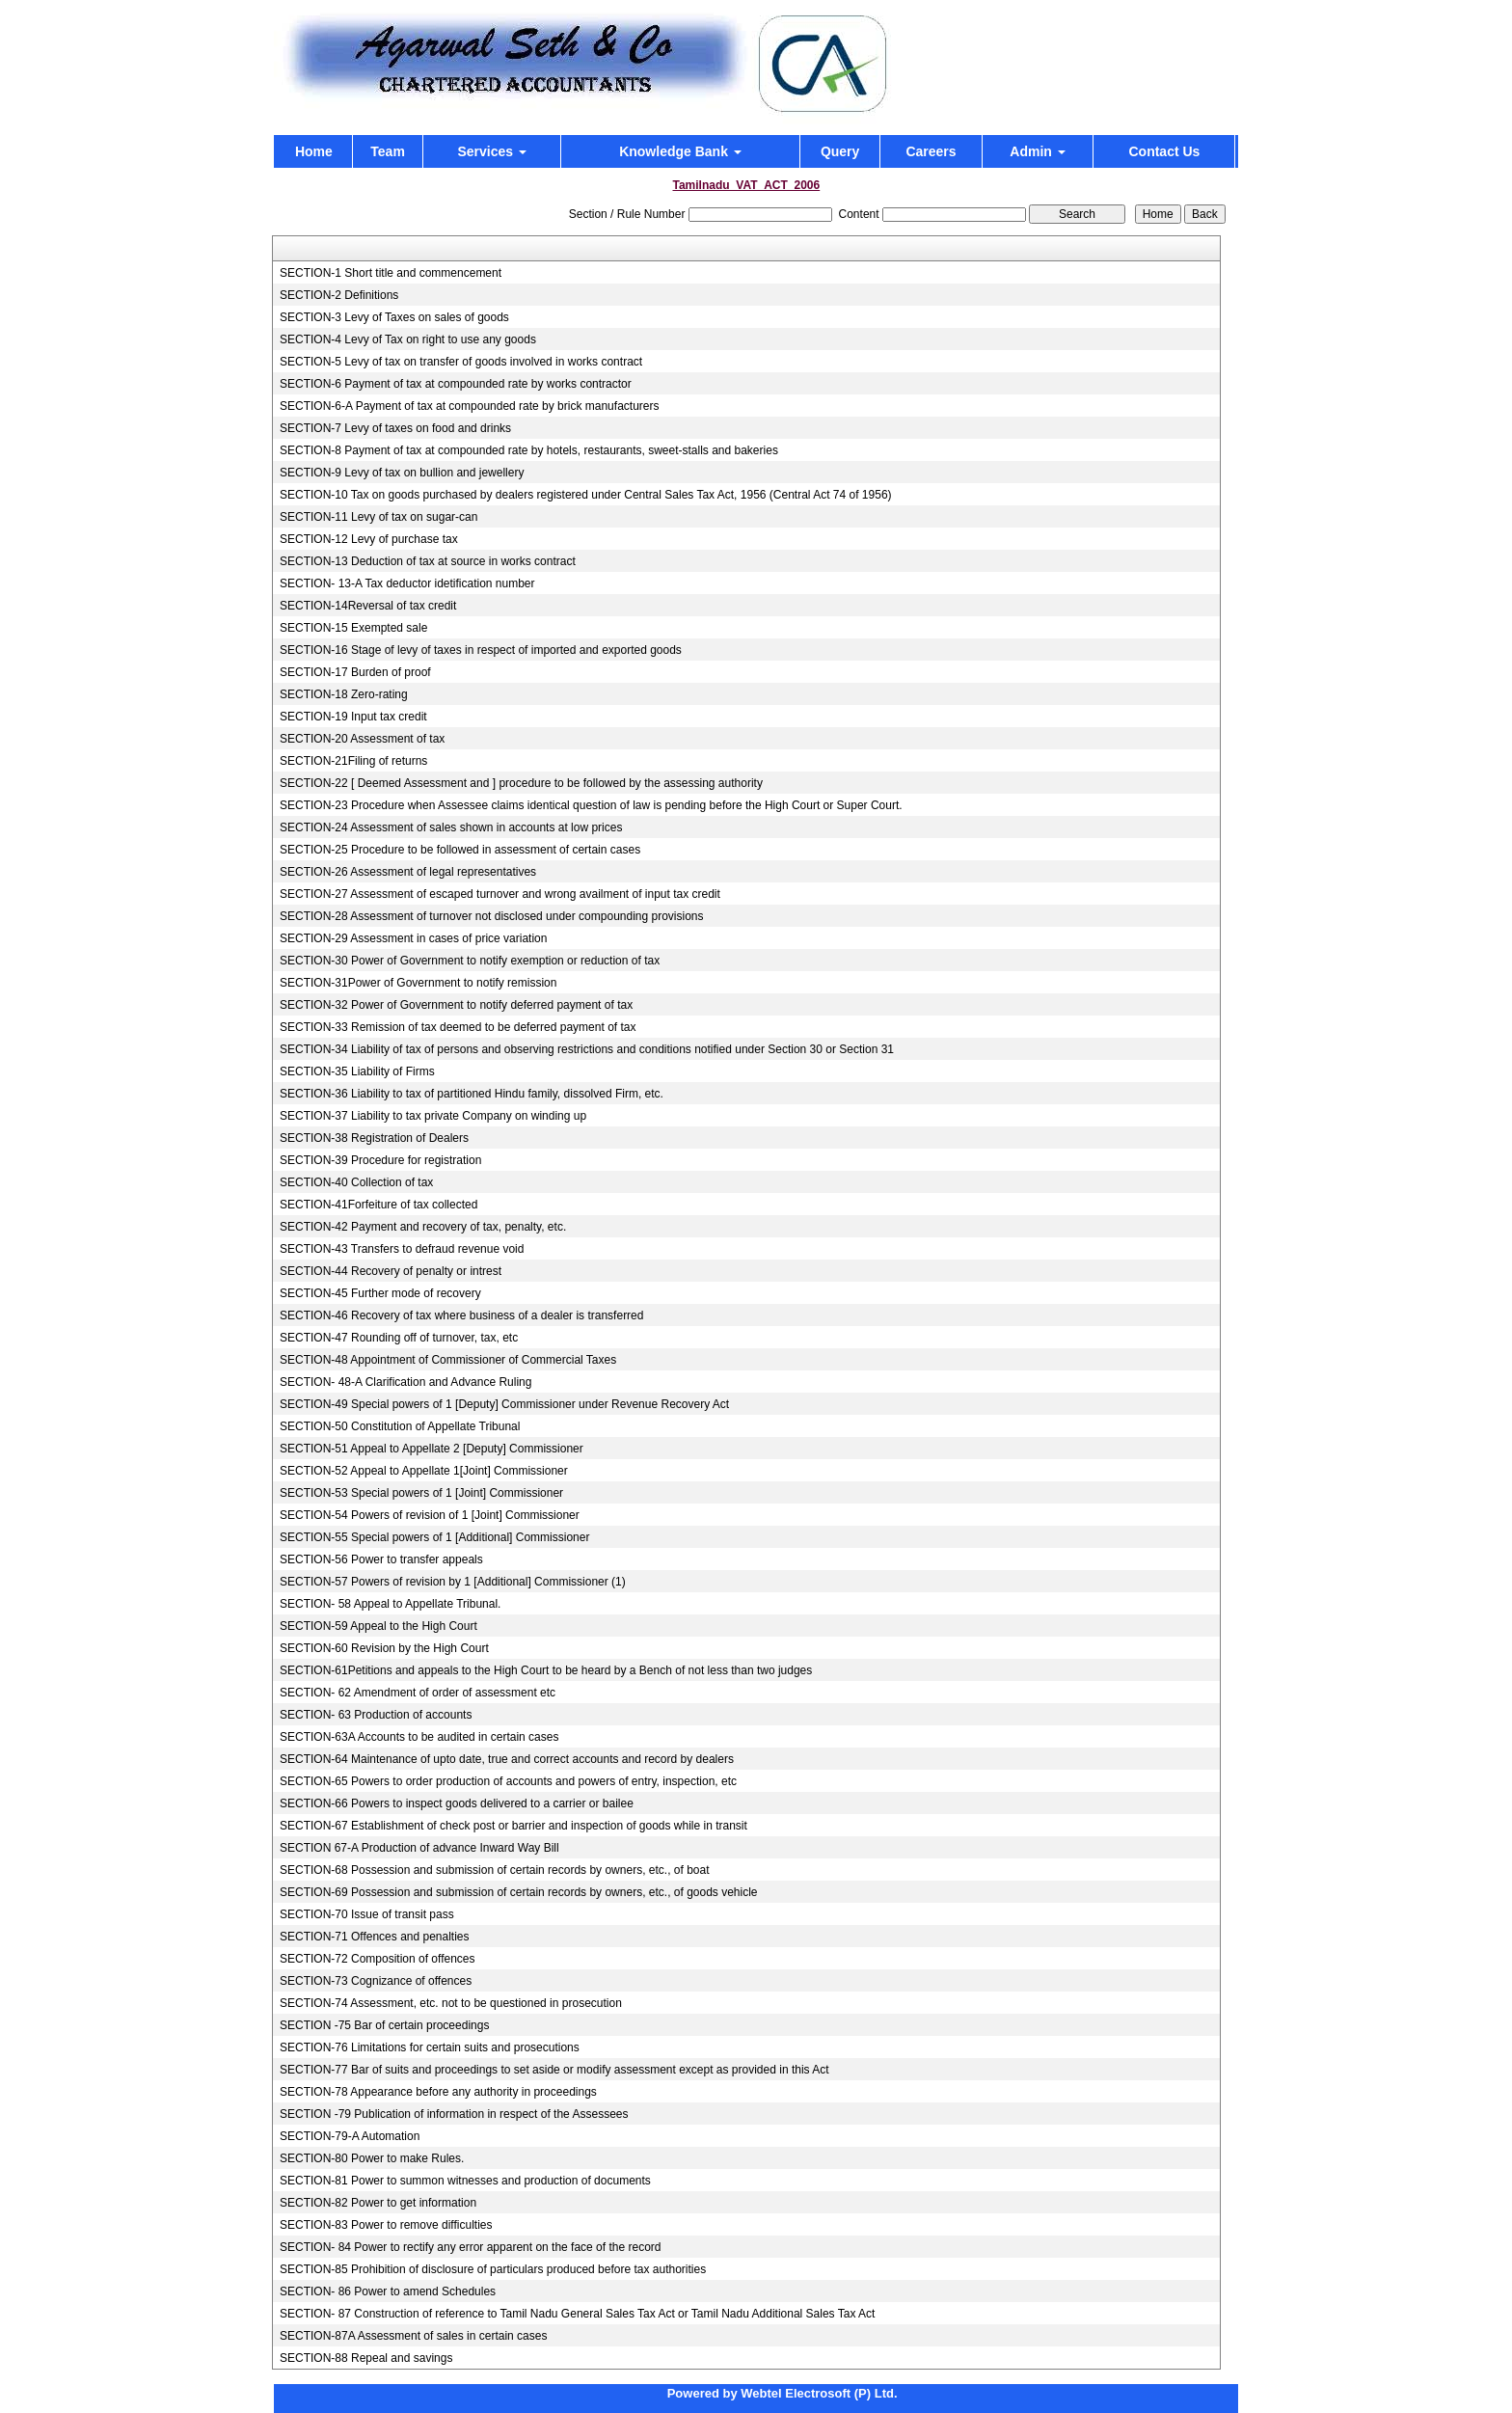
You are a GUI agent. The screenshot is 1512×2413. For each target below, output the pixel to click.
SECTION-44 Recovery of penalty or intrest (390, 1271)
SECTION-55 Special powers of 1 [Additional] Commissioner (434, 1537)
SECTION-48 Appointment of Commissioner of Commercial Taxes (448, 1360)
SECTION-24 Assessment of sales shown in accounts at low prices (451, 827)
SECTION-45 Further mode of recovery (380, 1293)
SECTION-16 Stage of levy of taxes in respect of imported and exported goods (481, 650)
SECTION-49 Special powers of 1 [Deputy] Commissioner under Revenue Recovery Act (504, 1404)
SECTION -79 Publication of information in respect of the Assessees (454, 2114)
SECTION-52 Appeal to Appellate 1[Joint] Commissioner (424, 1471)
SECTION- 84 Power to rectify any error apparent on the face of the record (471, 2247)
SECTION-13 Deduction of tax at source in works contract (428, 561)
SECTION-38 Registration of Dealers (374, 1138)
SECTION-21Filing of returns (353, 761)
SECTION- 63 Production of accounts (376, 1715)
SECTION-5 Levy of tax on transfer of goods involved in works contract (461, 361)
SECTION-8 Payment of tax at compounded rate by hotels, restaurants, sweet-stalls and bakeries (529, 450)
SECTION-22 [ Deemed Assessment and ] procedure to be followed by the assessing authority (521, 783)
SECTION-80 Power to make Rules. (372, 2158)
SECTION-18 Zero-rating (344, 694)
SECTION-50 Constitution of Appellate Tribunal (400, 1426)
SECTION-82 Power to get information (378, 2203)
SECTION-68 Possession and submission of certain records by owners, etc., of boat (495, 1870)
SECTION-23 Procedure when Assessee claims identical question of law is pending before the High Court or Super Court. (591, 805)
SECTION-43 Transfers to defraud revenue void (402, 1249)
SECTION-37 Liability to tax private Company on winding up (433, 1116)
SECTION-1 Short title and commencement (390, 273)
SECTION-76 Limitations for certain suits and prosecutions (430, 2047)
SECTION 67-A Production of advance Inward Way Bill (419, 1848)
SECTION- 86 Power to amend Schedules (388, 2291)
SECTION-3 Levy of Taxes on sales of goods (394, 317)
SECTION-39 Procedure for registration (380, 1160)
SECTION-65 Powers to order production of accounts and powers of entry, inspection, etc (508, 1781)
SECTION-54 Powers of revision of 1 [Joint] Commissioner (430, 1515)
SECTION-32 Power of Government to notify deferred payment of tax (456, 1005)
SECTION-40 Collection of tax (356, 1182)
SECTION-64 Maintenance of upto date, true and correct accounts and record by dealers (507, 1759)
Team (387, 151)
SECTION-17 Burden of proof (355, 672)
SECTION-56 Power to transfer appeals (381, 1559)
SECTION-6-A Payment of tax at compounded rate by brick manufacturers (470, 406)
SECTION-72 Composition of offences (377, 1959)
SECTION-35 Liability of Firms (357, 1071)
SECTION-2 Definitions (339, 295)
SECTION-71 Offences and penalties (375, 1936)
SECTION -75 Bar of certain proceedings (384, 2025)
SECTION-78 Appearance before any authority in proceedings (438, 2092)
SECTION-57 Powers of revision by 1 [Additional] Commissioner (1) (453, 1581)
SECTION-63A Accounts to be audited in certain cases (419, 1737)
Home (314, 151)
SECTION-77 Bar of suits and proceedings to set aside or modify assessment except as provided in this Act (554, 2069)
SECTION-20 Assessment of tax (362, 739)
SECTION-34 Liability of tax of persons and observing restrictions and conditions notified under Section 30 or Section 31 (587, 1049)
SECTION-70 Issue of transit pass (367, 1914)
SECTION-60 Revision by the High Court (384, 1648)
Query (840, 151)
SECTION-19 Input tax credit (353, 716)
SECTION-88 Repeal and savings (366, 2358)
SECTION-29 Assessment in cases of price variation (413, 938)
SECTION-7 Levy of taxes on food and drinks (395, 428)
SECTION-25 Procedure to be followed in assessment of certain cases (460, 849)
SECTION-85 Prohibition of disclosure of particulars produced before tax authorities (493, 2269)
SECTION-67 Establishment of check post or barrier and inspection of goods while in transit (513, 1825)
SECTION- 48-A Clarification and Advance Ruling (405, 1382)
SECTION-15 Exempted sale (353, 628)
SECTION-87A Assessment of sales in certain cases (413, 2336)
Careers (930, 151)
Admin (1037, 151)
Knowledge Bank (680, 151)
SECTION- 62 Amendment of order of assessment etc (417, 1692)
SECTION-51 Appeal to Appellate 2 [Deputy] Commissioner (431, 1448)
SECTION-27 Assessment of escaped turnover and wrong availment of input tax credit (500, 894)
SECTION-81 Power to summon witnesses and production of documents (465, 2180)
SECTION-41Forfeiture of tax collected (378, 1204)
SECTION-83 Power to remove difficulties (386, 2225)
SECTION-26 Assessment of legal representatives (408, 872)
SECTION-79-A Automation (349, 2136)
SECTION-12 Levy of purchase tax (369, 539)
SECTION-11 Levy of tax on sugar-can (378, 517)
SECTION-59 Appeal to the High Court (378, 1626)
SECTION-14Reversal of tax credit (368, 605)
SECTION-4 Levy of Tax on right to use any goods (408, 339)
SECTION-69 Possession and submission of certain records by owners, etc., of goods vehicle (519, 1892)
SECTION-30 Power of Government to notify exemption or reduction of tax (470, 960)
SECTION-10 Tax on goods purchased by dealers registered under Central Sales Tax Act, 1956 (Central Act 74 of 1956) (586, 495)
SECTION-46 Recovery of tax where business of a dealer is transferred (462, 1315)
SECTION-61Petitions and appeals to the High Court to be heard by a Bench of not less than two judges (546, 1670)
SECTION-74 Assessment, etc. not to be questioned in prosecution (451, 2003)
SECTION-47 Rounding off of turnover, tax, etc (399, 1337)
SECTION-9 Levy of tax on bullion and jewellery (402, 472)
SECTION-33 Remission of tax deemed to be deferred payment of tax (458, 1027)
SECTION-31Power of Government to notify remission (418, 983)
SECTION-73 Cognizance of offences (376, 1981)
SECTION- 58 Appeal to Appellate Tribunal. (390, 1604)
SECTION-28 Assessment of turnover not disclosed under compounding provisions (492, 916)
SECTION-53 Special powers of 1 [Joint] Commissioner (421, 1493)
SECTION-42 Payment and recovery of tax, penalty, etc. (423, 1227)
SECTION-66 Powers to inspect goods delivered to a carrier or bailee (457, 1803)
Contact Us (1164, 151)
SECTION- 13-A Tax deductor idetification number (407, 583)
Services (491, 151)
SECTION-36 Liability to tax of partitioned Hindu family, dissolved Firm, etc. (471, 1093)
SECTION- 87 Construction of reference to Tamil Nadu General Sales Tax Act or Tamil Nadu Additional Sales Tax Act (577, 2313)
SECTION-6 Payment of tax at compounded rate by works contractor (456, 384)
